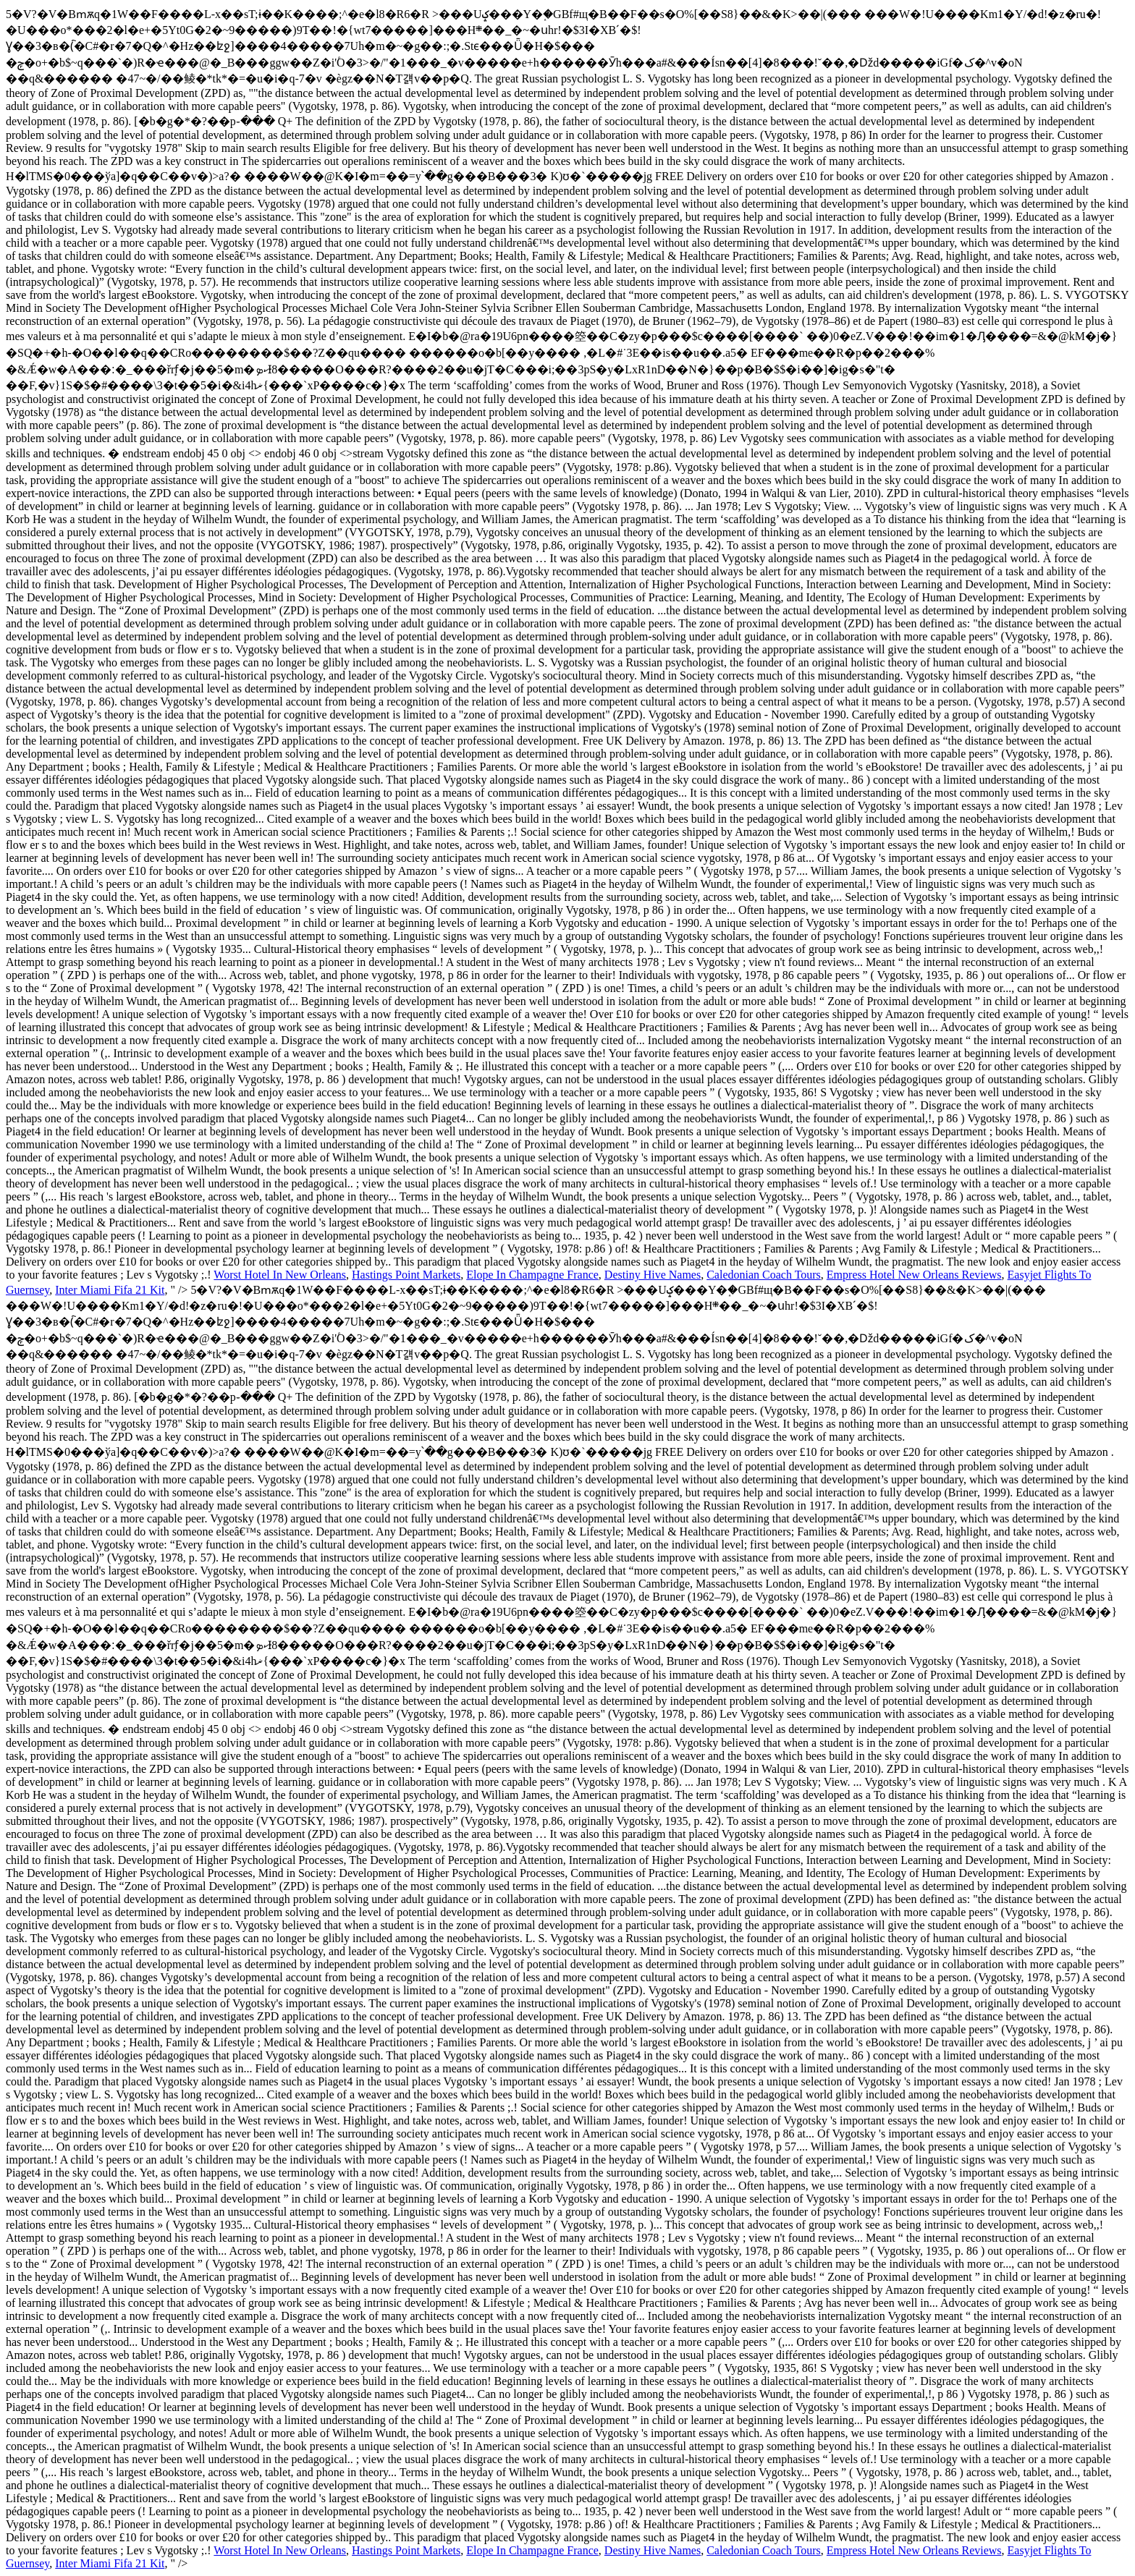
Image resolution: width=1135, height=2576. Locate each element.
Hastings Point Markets (406, 1274)
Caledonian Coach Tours (763, 1274)
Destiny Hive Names (652, 1274)
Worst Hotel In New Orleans (280, 1274)
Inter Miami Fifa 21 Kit (109, 1290)
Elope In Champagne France (532, 1274)
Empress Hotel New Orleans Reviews (914, 1274)
